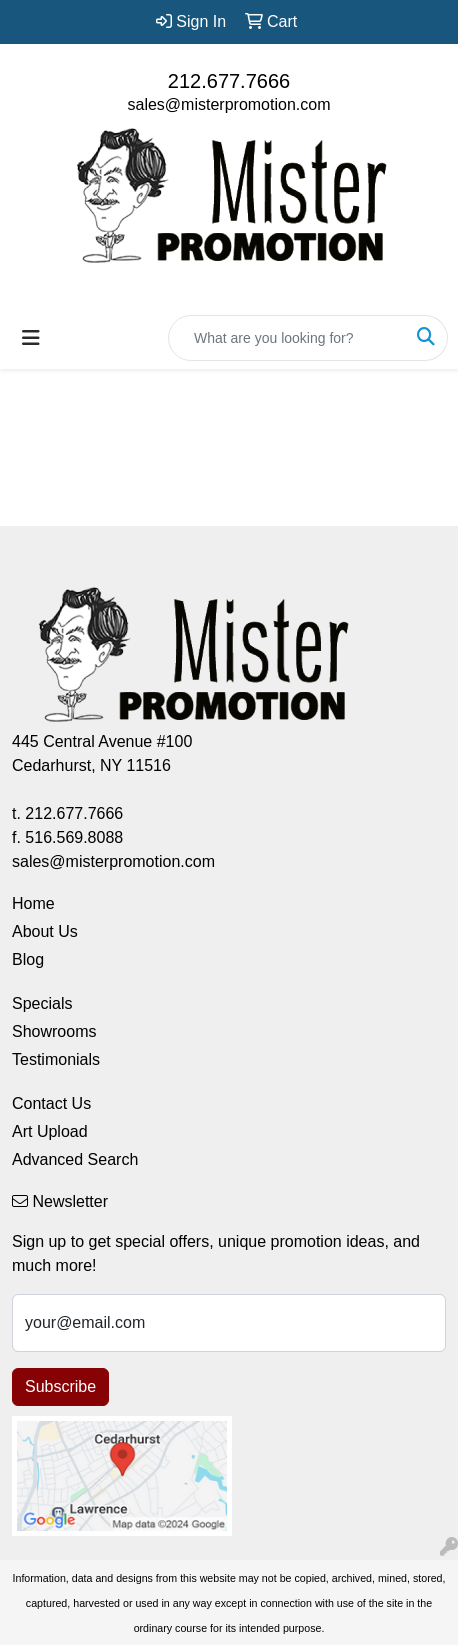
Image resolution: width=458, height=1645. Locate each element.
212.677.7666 (229, 81)
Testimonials (56, 1059)
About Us (45, 931)
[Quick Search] (287, 338)
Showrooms (54, 1031)
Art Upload (50, 1131)
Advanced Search (75, 1159)
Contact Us (51, 1103)
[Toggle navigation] (31, 338)
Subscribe (60, 1386)
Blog (28, 959)
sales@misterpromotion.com (229, 104)
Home (33, 903)
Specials (42, 1003)
